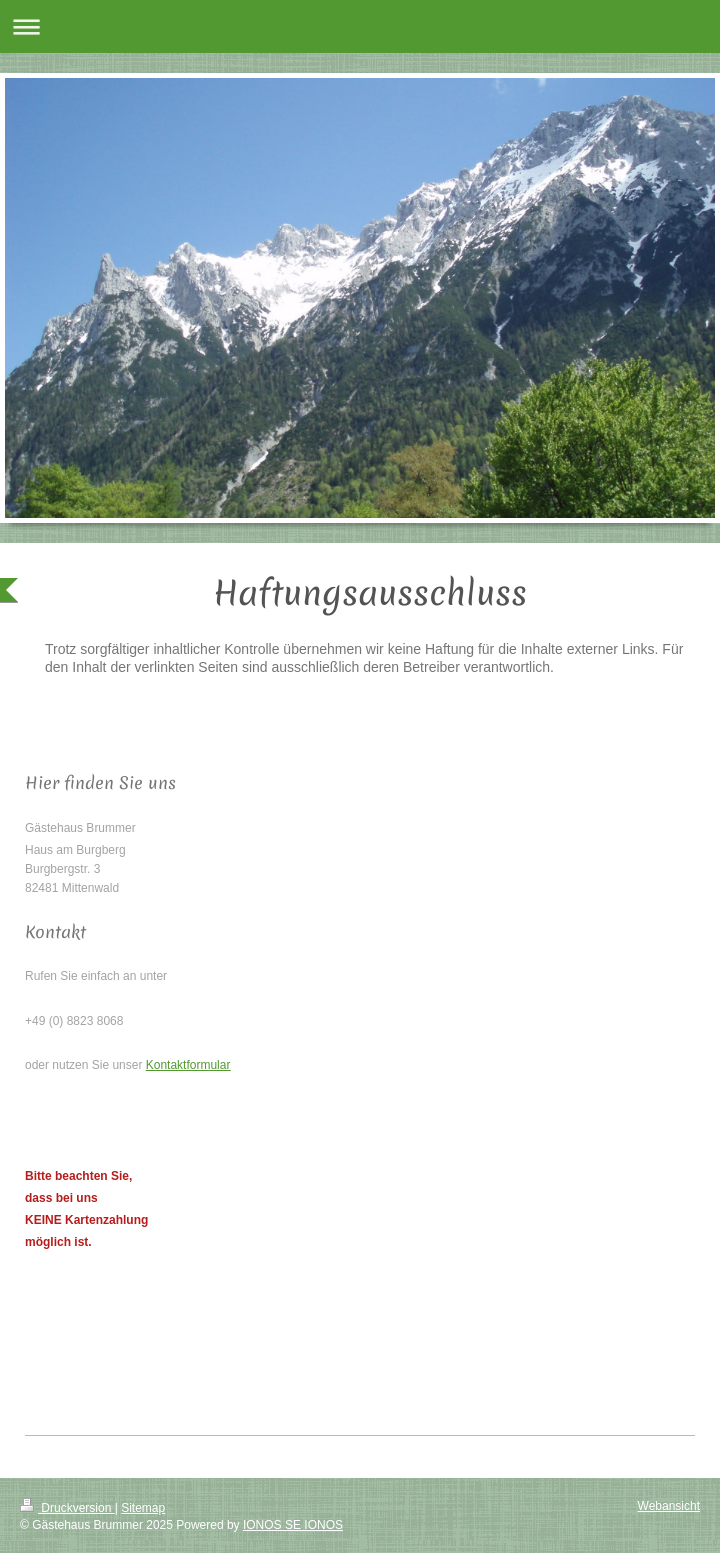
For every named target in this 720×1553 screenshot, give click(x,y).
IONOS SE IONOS (293, 1525)
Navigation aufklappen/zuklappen (360, 26)
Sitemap (143, 1508)
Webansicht (669, 1506)
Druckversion (67, 1508)
